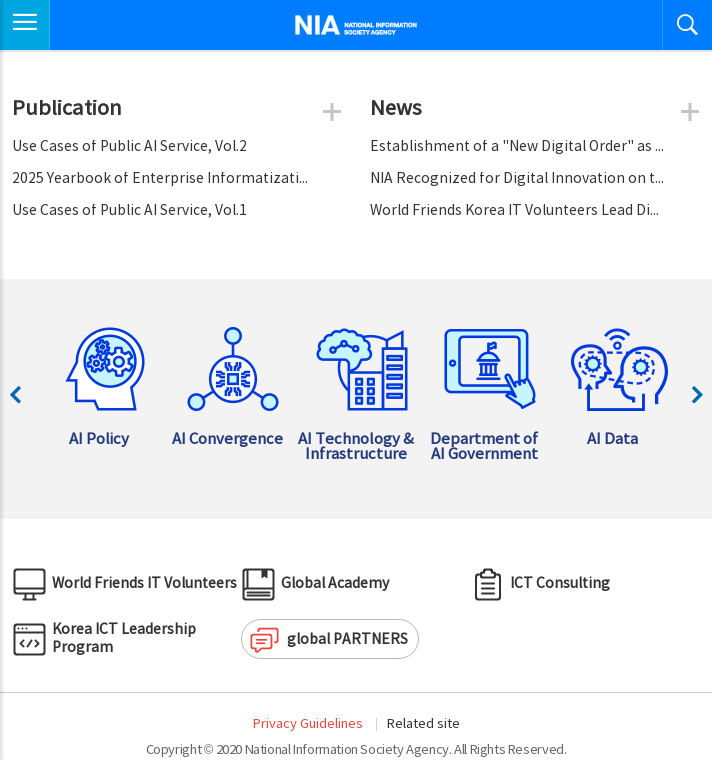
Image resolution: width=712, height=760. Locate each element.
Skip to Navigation (0, 0)
